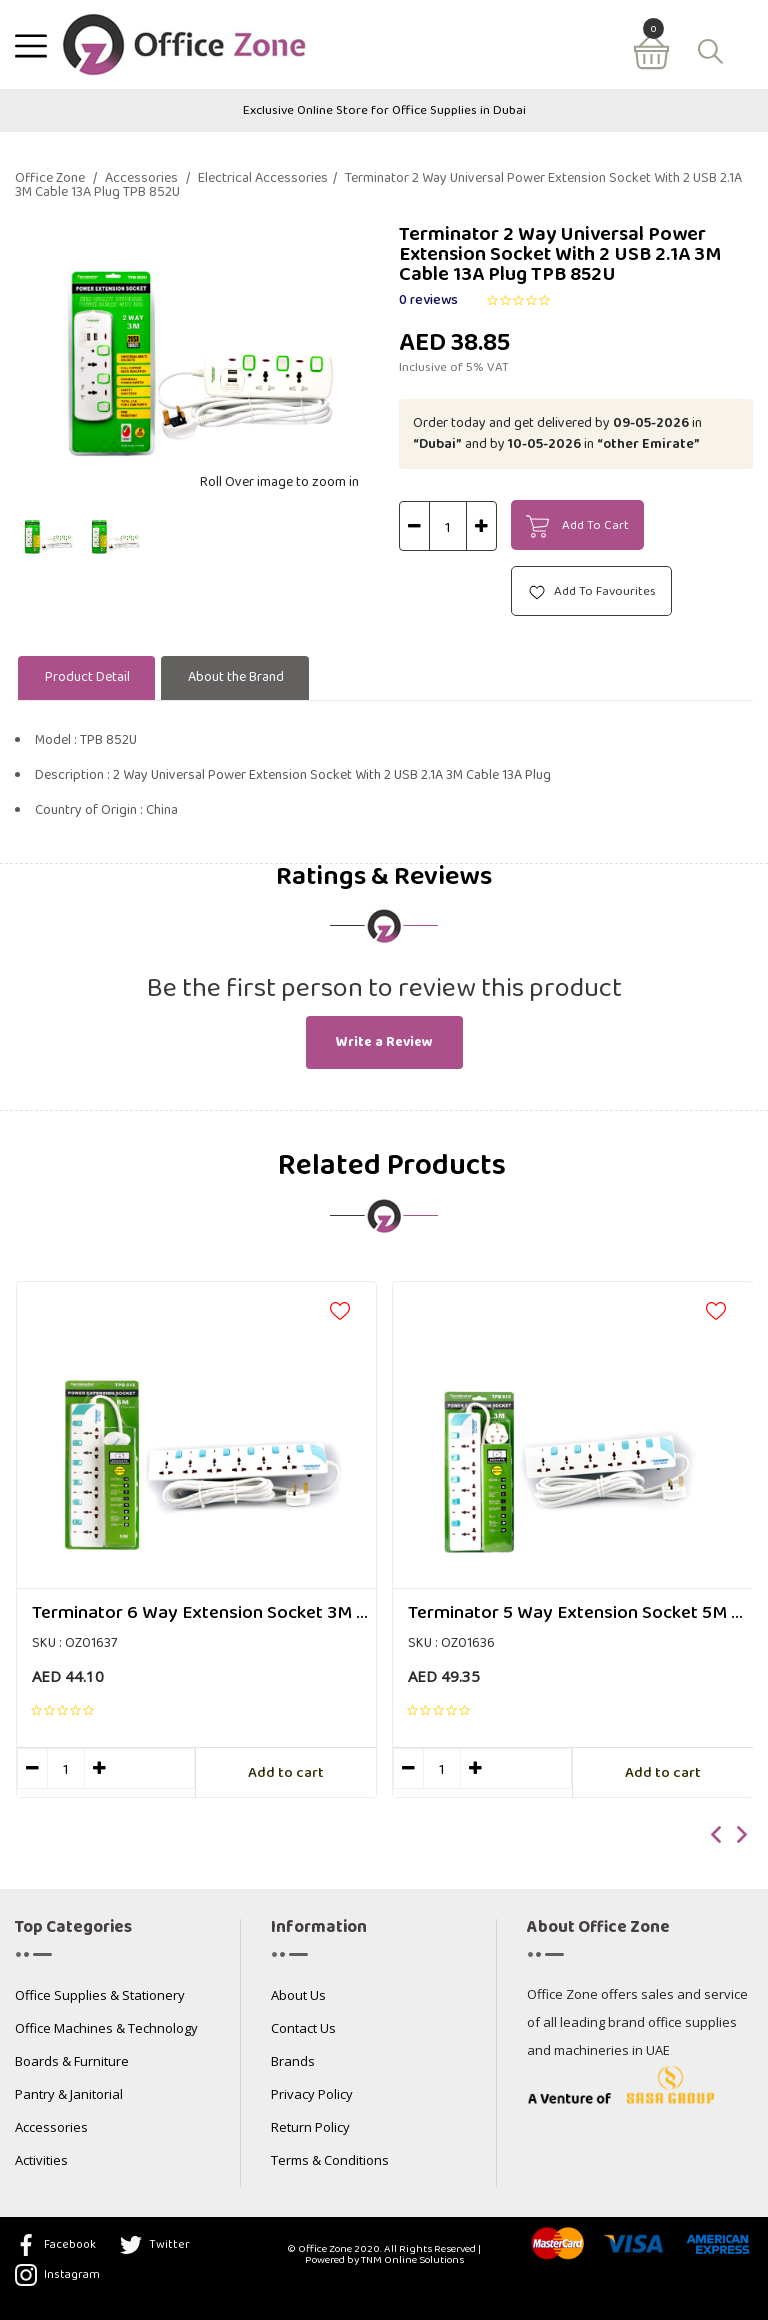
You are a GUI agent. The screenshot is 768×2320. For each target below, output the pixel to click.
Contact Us (303, 2029)
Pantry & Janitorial (69, 2095)
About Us (298, 1996)
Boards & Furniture (72, 2062)
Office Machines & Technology (106, 2029)
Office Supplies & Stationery (100, 1996)
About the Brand (236, 677)
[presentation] (717, 1836)
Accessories (147, 179)
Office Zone (56, 179)
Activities (41, 2161)
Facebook (55, 2245)
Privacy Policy (312, 2095)
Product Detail (87, 677)
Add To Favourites (591, 591)
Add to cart (286, 1773)
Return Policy (310, 2128)
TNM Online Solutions (412, 2260)
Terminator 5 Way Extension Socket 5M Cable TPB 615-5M (580, 1613)
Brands (293, 2062)
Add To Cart (577, 526)
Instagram (57, 2275)
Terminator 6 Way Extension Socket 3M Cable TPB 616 (204, 1613)
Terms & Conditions (330, 2161)
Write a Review (384, 1042)
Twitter (155, 2245)
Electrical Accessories (267, 179)
